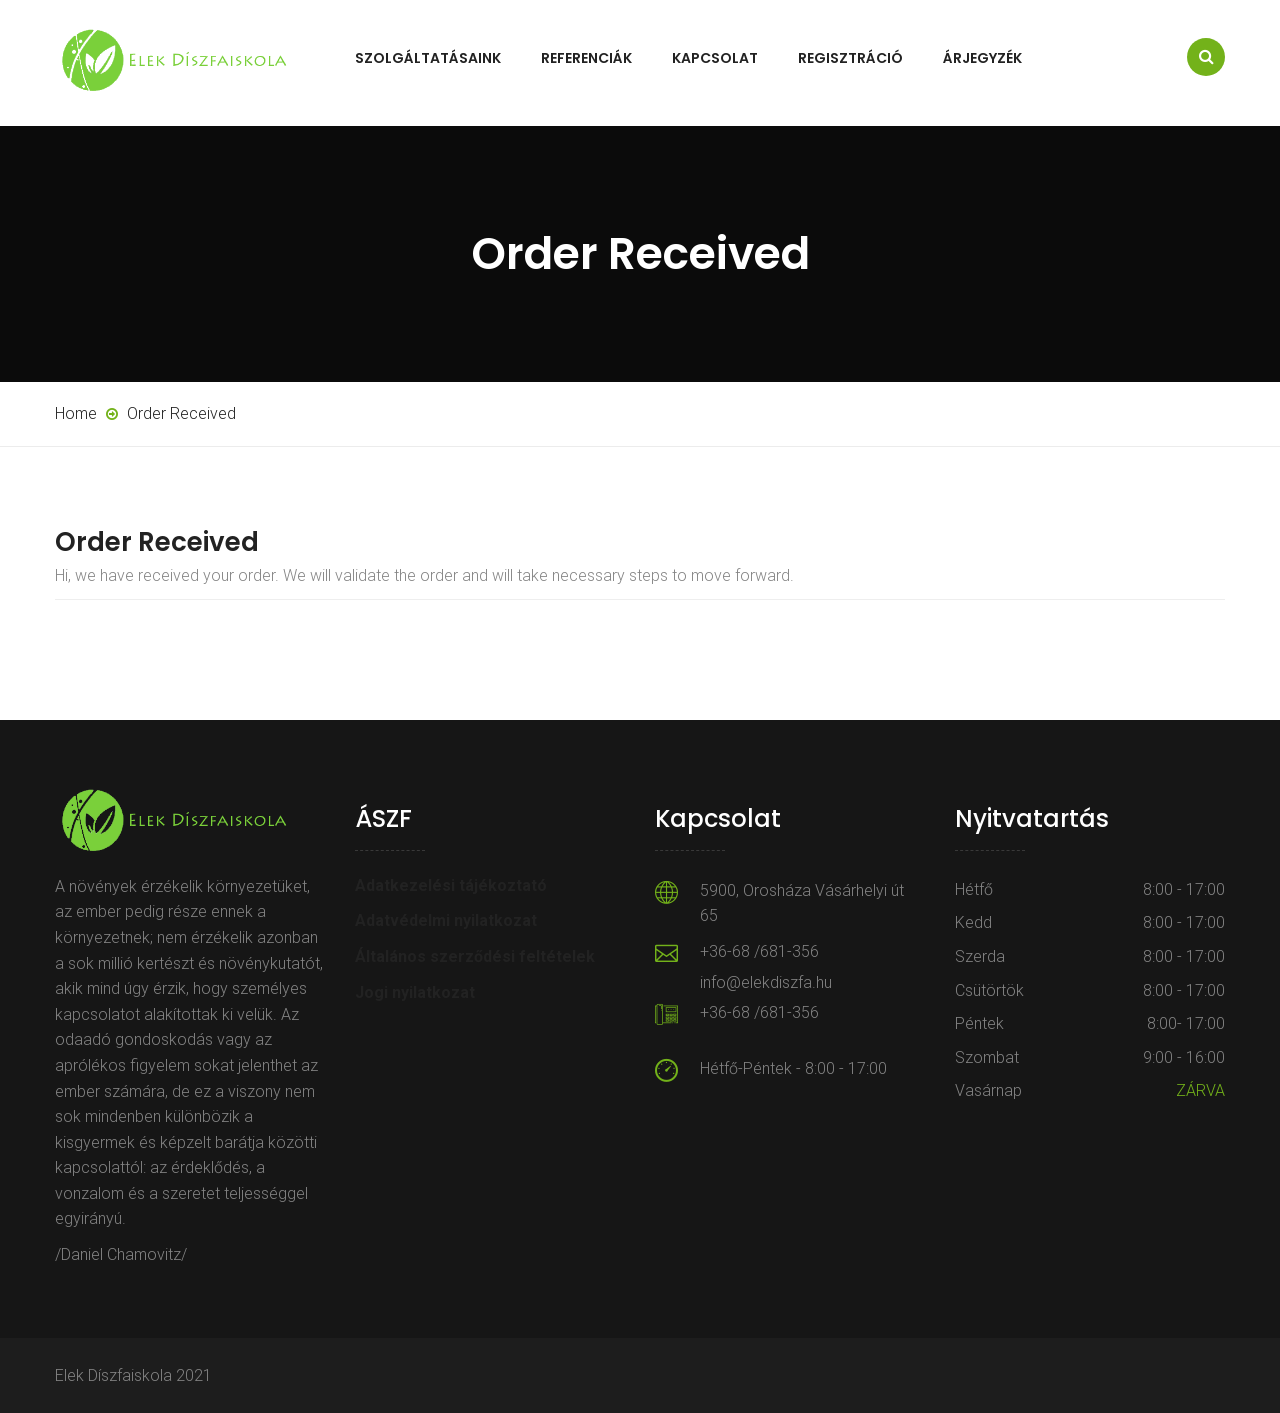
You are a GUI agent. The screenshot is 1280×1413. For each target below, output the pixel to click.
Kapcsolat (715, 58)
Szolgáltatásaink (428, 58)
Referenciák (586, 58)
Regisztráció (850, 58)
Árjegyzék (982, 58)
